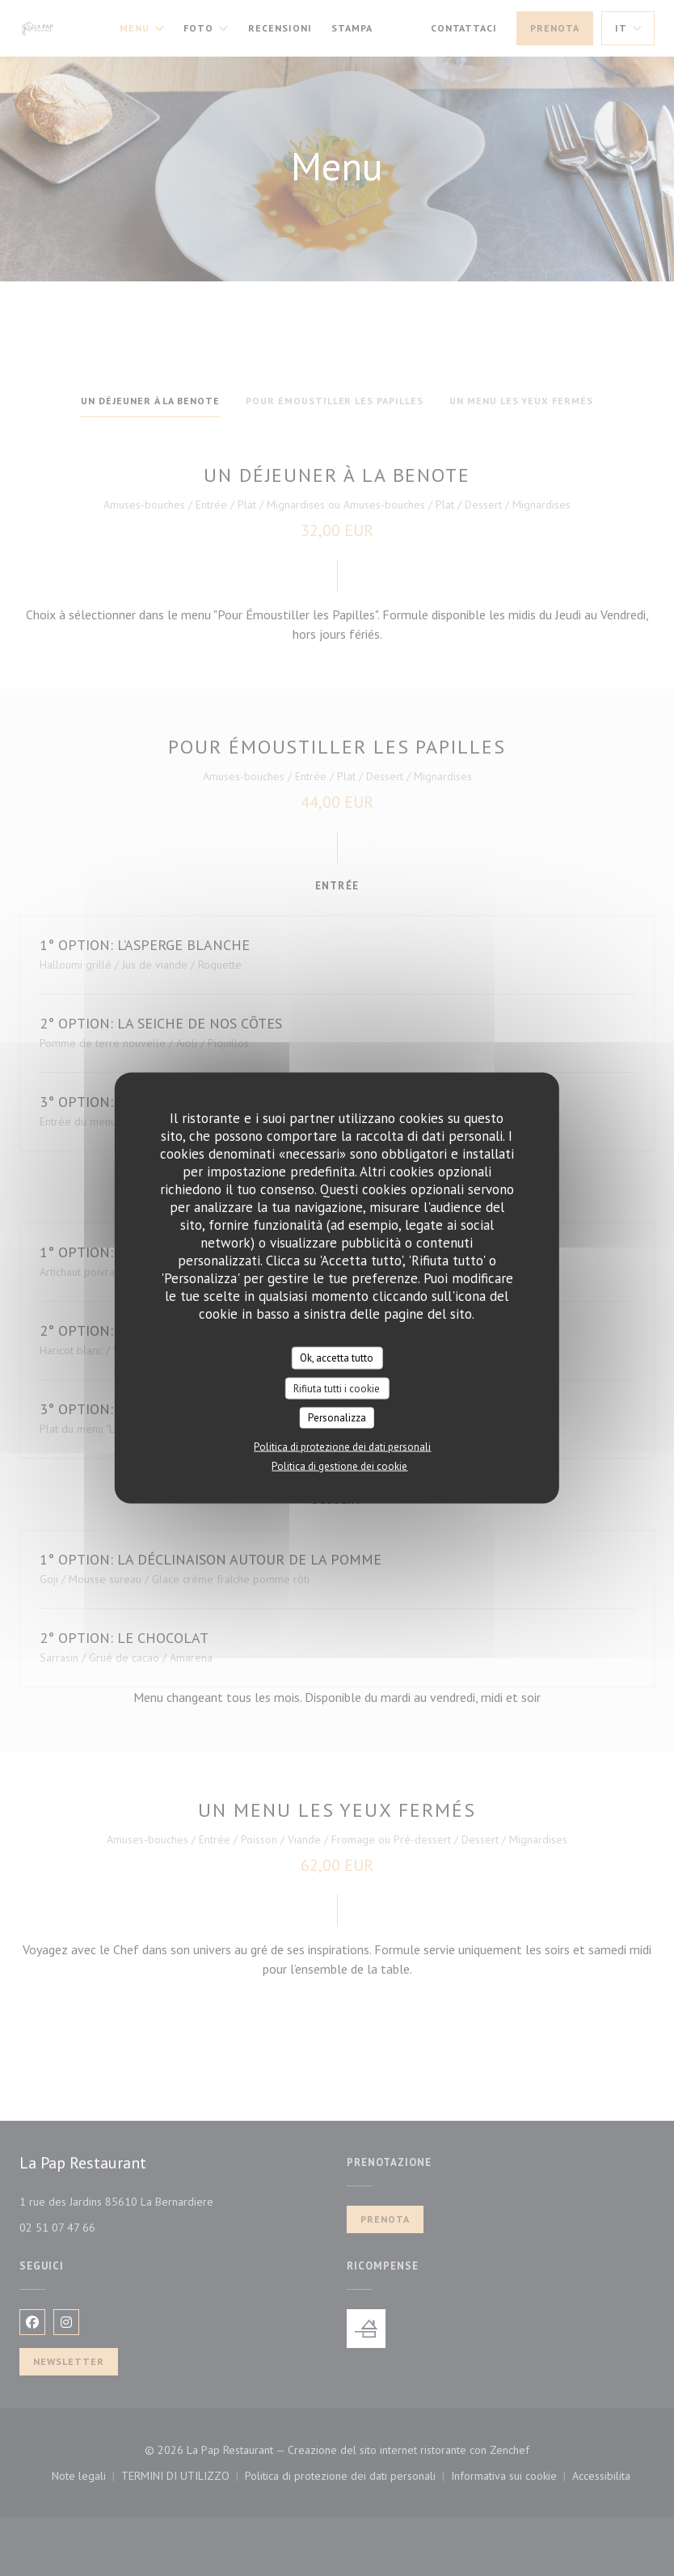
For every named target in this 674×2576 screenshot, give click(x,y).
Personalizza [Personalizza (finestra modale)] (337, 1418)
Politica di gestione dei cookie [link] (339, 1465)
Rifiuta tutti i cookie (336, 1388)
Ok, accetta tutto (336, 1358)
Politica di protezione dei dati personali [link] (342, 1446)
